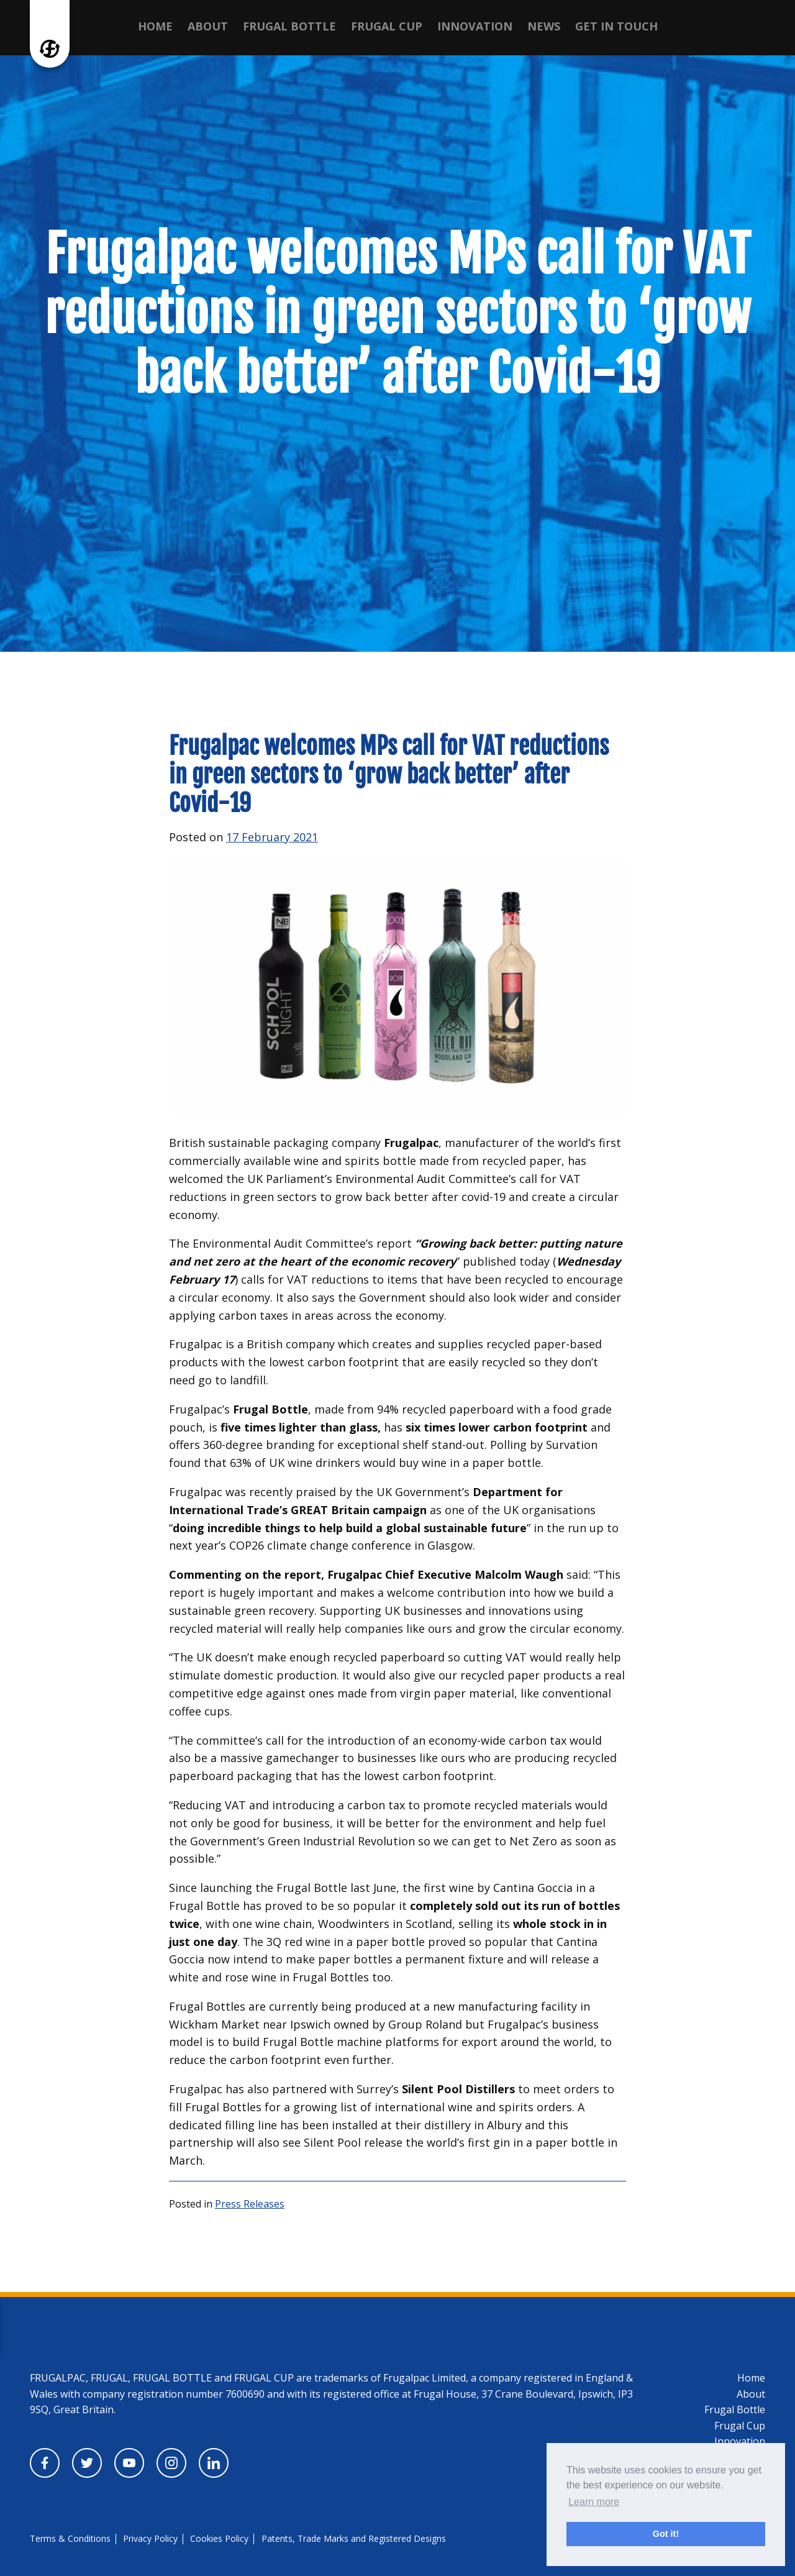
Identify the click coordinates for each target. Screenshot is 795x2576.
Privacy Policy (150, 2538)
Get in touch (616, 26)
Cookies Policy (219, 2538)
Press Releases (249, 2204)
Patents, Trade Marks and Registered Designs (353, 2538)
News (543, 26)
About (208, 26)
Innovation (474, 26)
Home (155, 26)
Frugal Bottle (289, 26)
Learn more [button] (593, 2501)
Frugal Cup (386, 26)
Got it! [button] (666, 2534)
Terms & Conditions (70, 2538)
